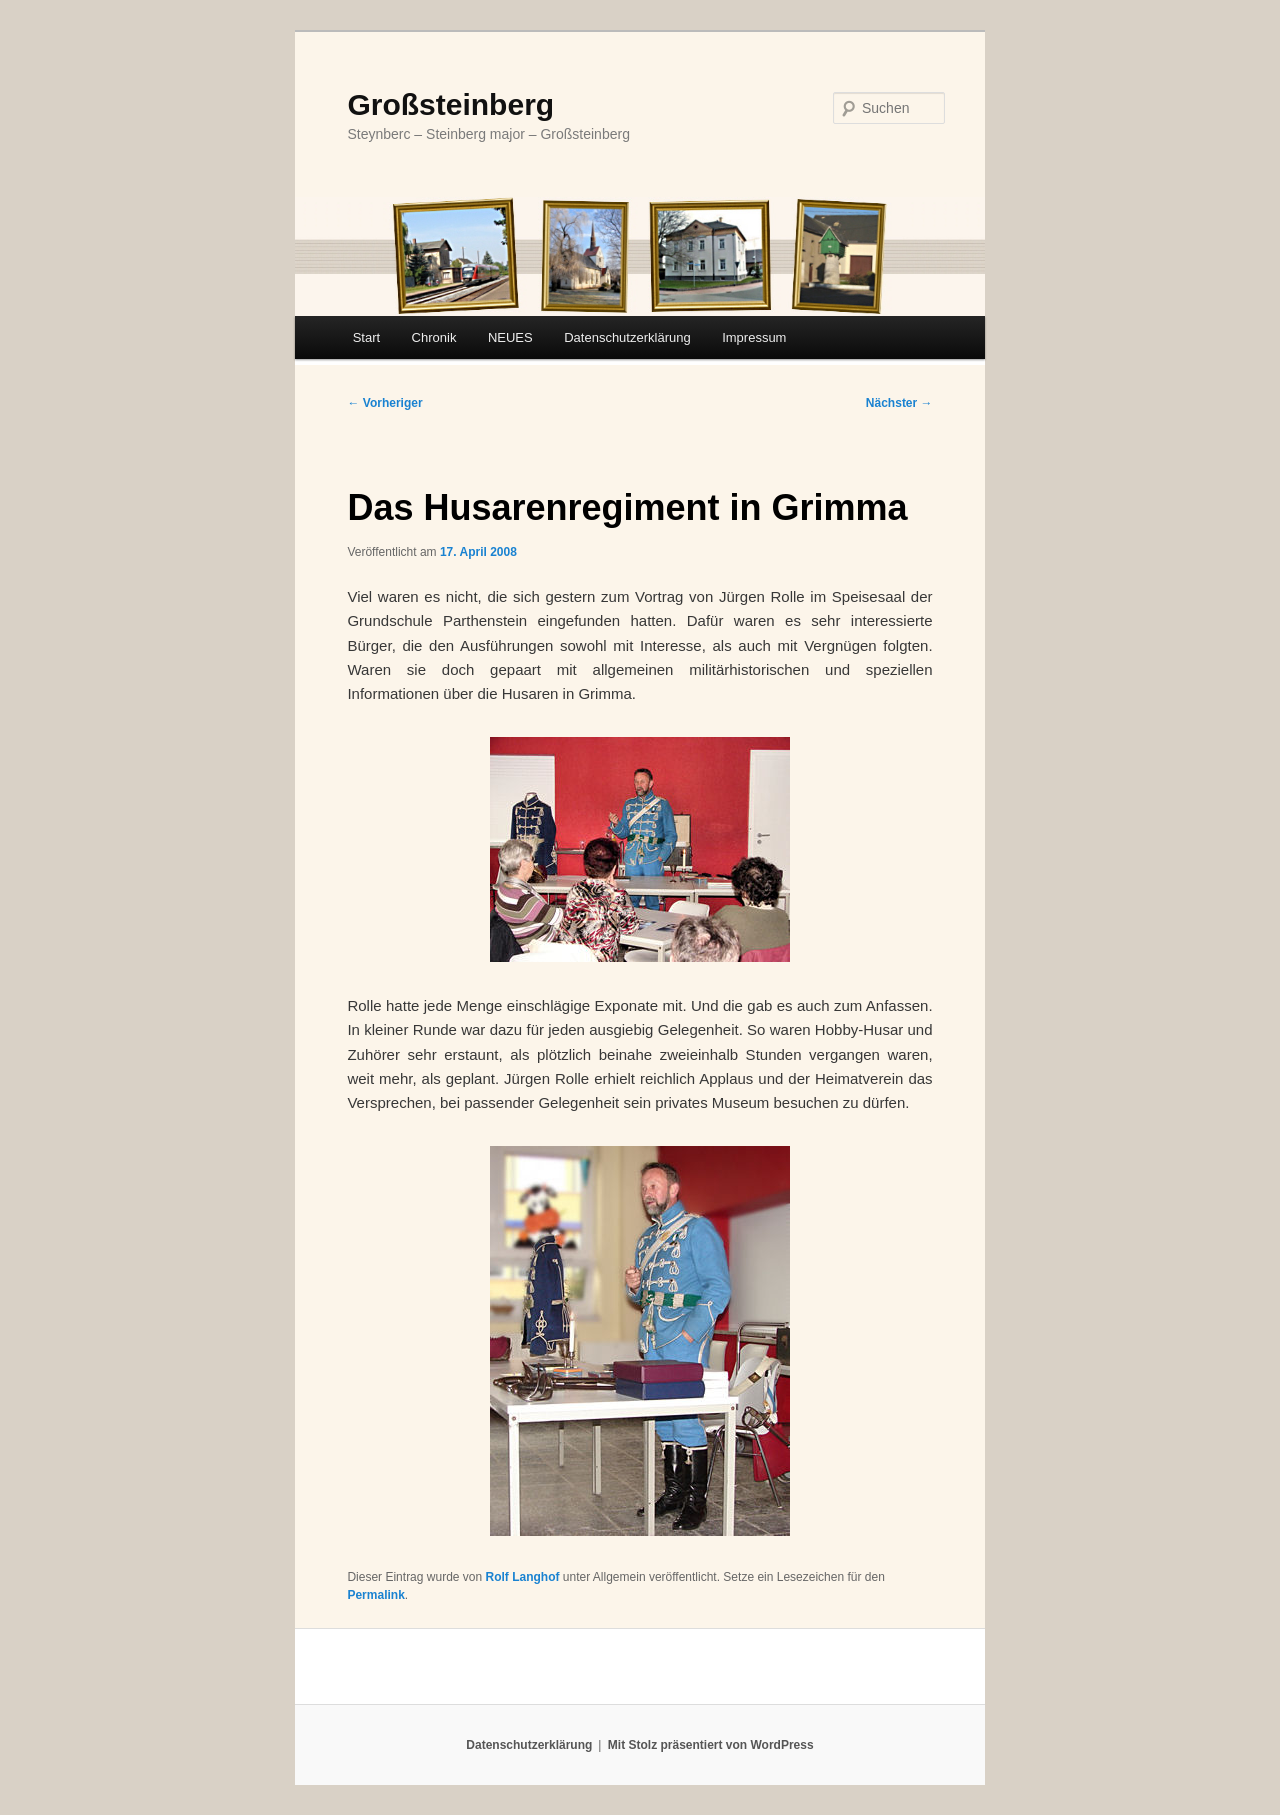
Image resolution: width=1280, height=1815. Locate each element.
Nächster (899, 403)
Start (366, 337)
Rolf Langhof (523, 1577)
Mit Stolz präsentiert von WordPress (711, 1745)
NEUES (510, 337)
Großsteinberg (450, 104)
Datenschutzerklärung (627, 337)
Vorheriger (384, 403)
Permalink (375, 1595)
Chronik (434, 337)
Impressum (754, 337)
